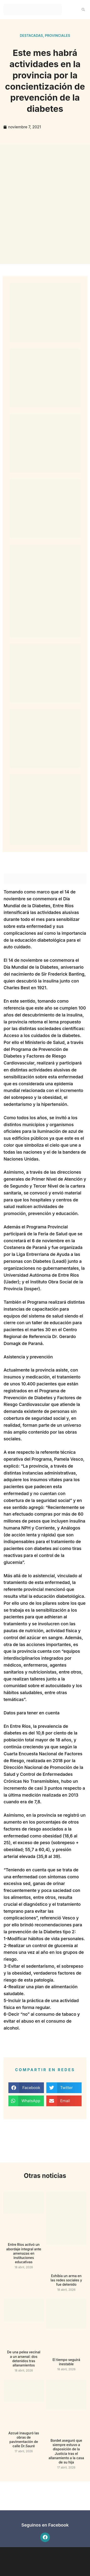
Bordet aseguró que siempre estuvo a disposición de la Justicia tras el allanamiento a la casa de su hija (66, 2451)
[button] (83, 9)
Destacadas (31, 35)
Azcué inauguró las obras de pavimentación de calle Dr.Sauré (23, 2439)
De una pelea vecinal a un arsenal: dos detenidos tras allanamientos (23, 2358)
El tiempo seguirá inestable (66, 2362)
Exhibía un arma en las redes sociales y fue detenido (66, 2280)
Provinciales (57, 35)
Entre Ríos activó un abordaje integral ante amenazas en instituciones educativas (23, 2253)
